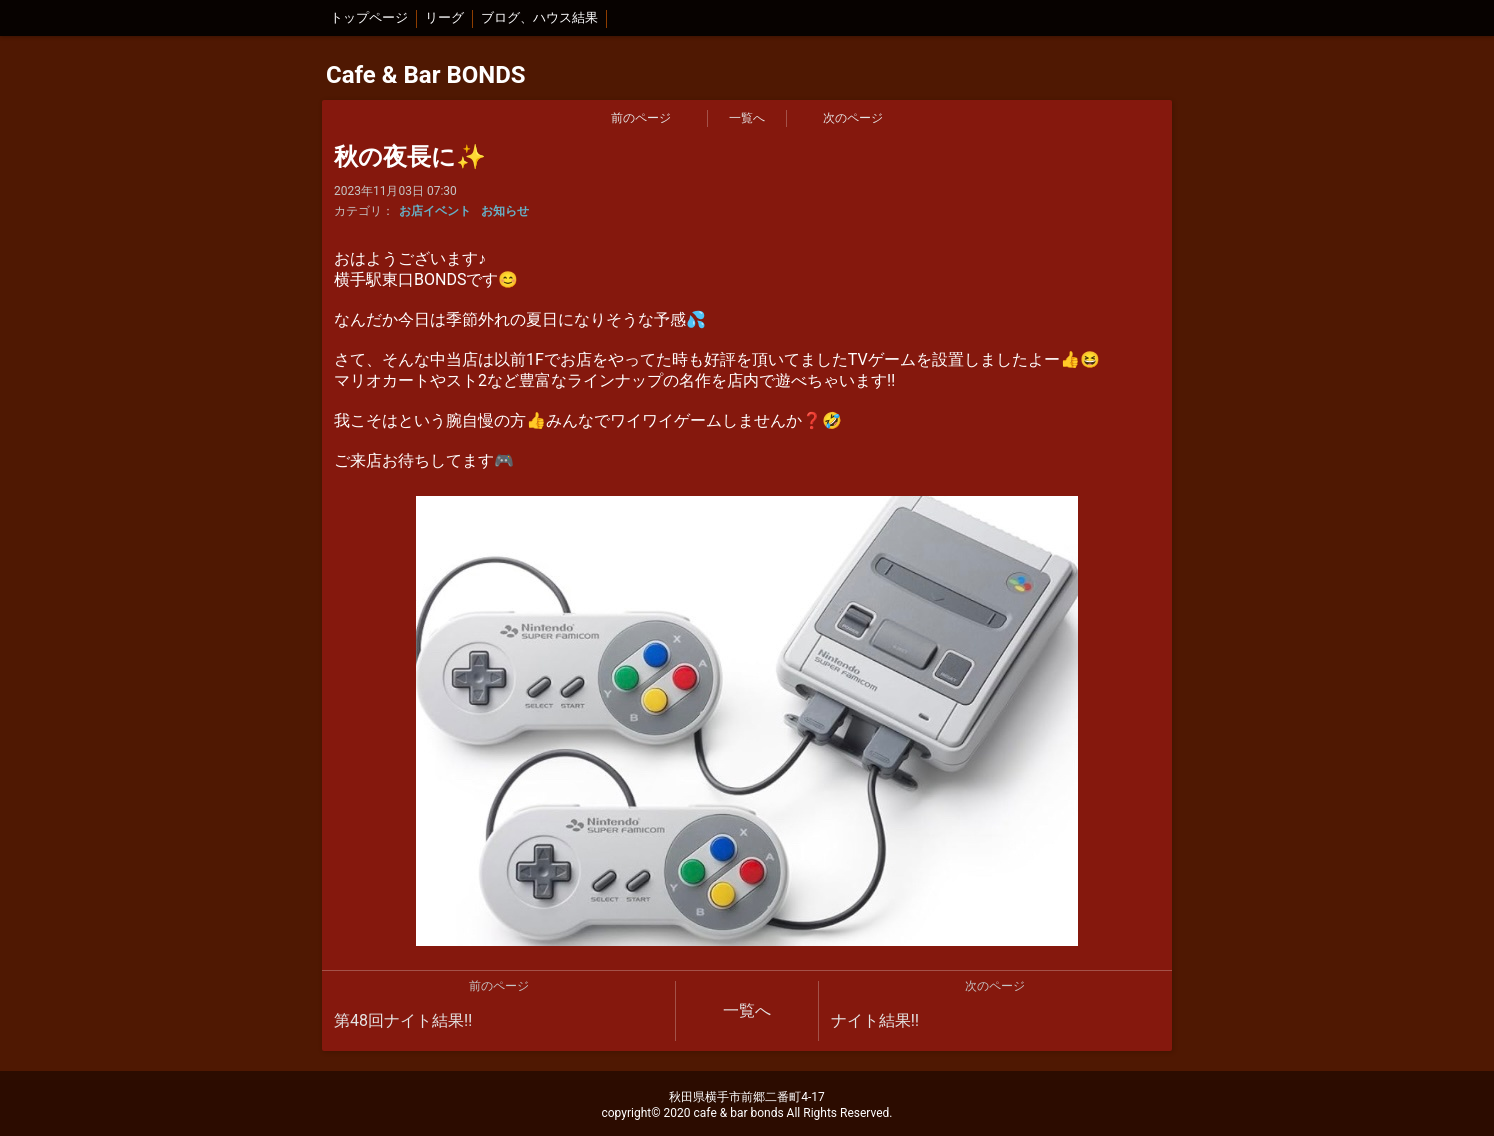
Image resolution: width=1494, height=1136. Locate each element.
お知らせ (505, 211)
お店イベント (435, 211)
